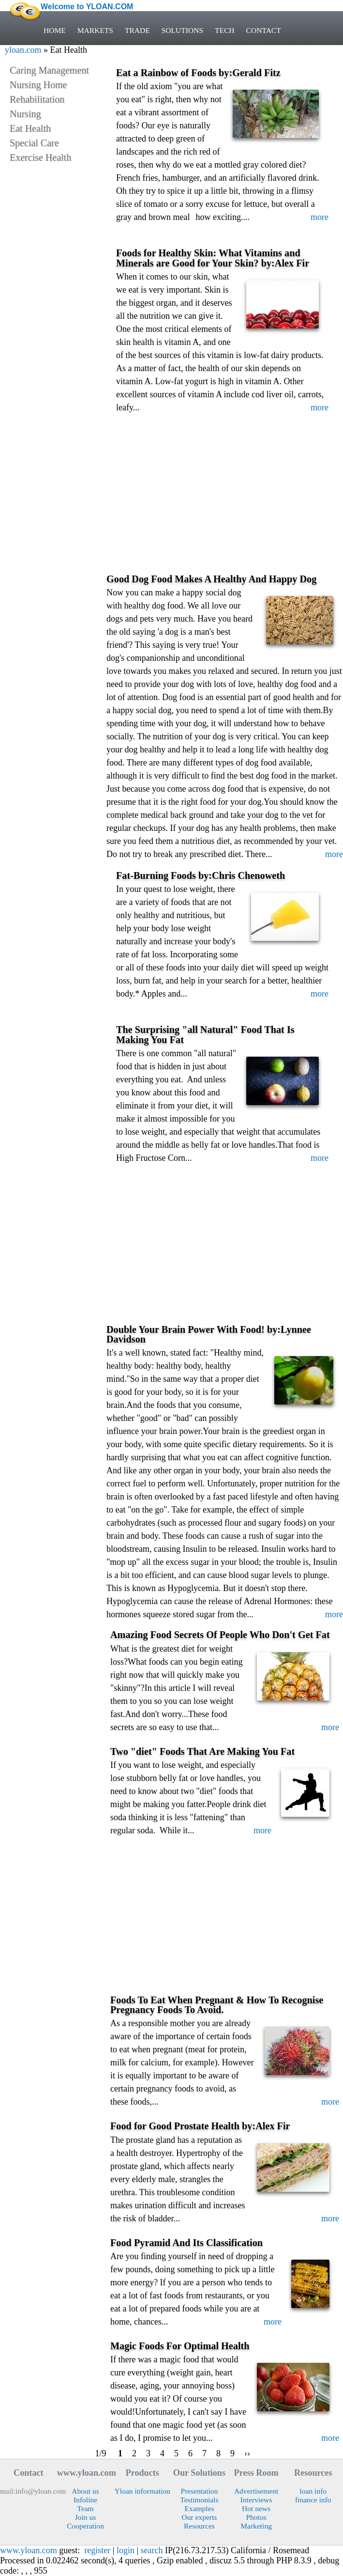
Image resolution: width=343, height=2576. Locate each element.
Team (85, 2508)
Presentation (199, 2491)
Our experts (199, 2517)
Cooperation (85, 2526)
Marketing (256, 2526)
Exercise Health (40, 157)
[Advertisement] (224, 501)
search (152, 2550)
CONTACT (263, 30)
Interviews (256, 2500)
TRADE (137, 30)
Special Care (34, 143)
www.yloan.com (28, 2550)
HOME (55, 30)
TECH (225, 30)
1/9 (100, 2453)
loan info (313, 2491)
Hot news (256, 2508)
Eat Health (30, 128)
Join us (85, 2517)
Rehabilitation (37, 99)
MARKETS (95, 30)
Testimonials (199, 2500)
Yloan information (142, 2491)
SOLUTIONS (182, 30)
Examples (199, 2508)
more (319, 217)
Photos (256, 2517)
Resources (199, 2526)
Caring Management (49, 70)
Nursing (25, 114)
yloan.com (23, 50)
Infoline (85, 2500)
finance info (313, 2500)
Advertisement (256, 2491)
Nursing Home (38, 84)
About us (85, 2491)
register (97, 2550)
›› (247, 2453)
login (125, 2550)
